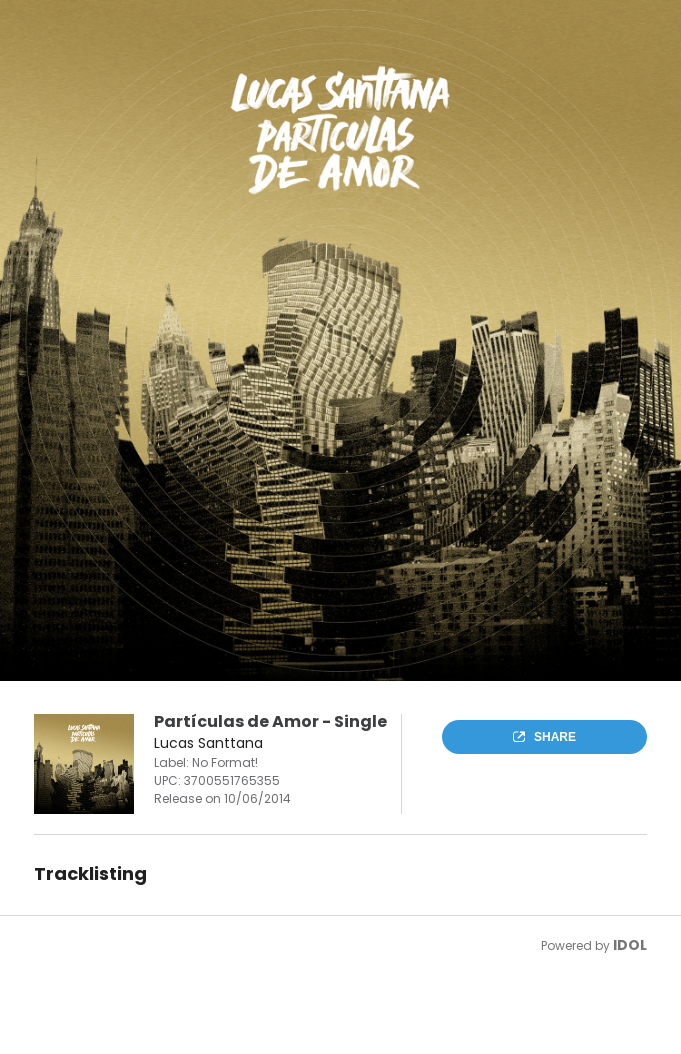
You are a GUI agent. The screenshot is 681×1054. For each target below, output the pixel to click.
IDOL (630, 945)
